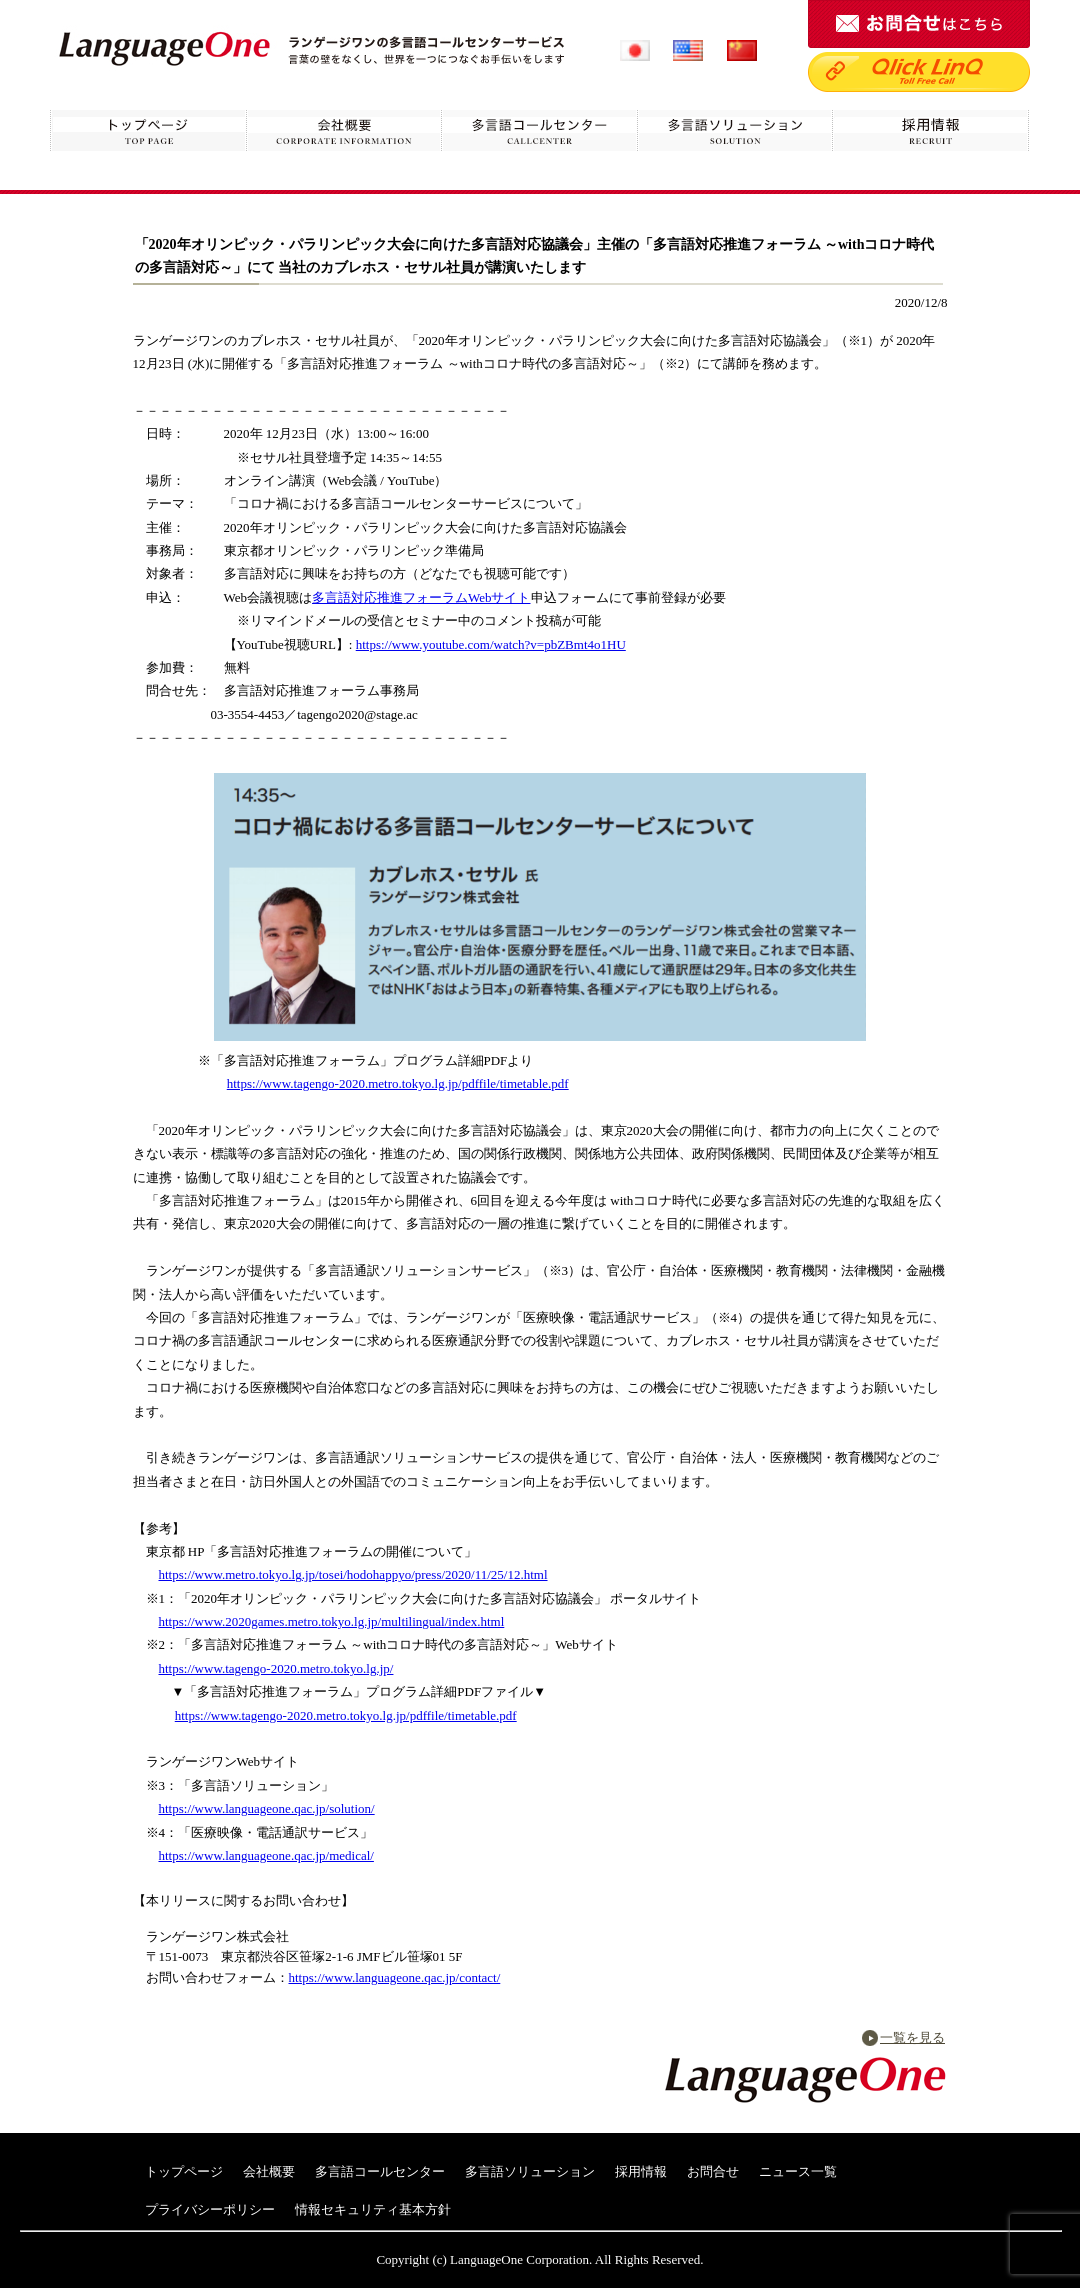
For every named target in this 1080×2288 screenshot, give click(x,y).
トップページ (148, 131)
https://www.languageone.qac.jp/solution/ (267, 1808)
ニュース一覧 (798, 2171)
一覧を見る (912, 2037)
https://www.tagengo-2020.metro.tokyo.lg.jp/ (276, 1668)
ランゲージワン (164, 47)
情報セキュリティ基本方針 (373, 2209)
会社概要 (344, 131)
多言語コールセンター (540, 131)
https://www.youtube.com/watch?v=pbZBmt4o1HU (491, 644)
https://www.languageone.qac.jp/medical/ (266, 1855)
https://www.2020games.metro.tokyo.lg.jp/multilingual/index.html (332, 1621)
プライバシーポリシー (210, 2209)
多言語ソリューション (736, 131)
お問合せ (713, 2171)
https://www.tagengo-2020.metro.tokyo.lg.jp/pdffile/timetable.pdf (398, 1083)
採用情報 (932, 131)
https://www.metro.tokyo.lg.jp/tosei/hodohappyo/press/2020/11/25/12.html (353, 1574)
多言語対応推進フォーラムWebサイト (421, 597)
